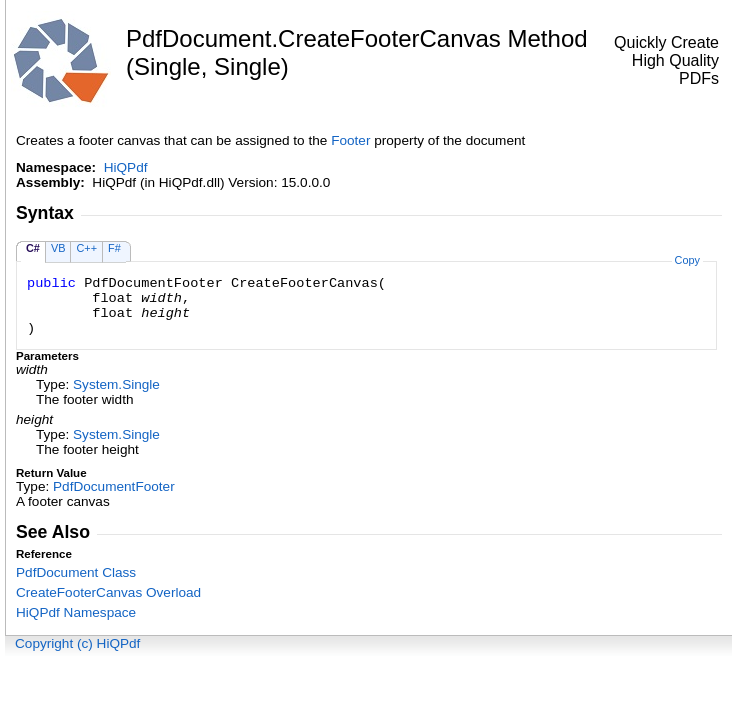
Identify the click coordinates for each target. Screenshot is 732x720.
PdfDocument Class (76, 572)
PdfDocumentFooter (114, 486)
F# (114, 248)
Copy (687, 260)
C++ (86, 248)
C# (33, 248)
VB (58, 248)
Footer (350, 140)
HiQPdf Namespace (76, 612)
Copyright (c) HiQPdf (77, 643)
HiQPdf (126, 167)
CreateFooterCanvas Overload (108, 592)
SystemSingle (116, 384)
